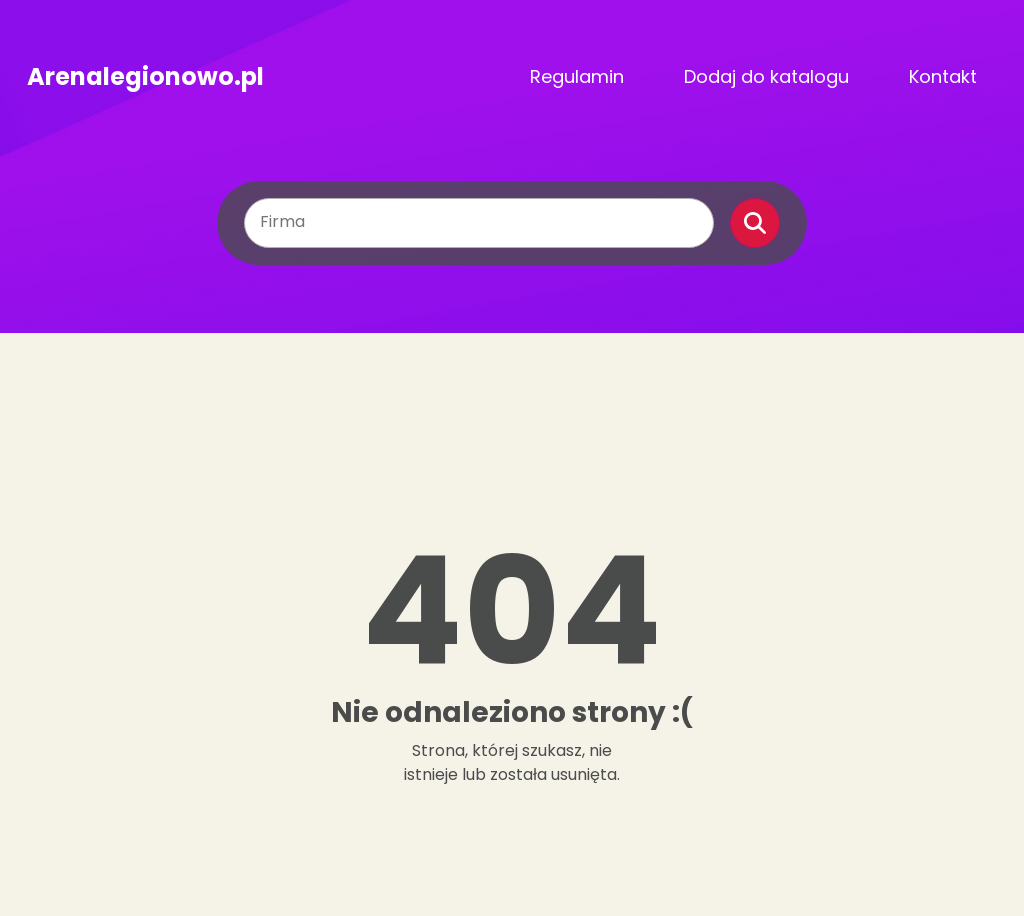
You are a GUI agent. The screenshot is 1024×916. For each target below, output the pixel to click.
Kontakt (943, 76)
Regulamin (577, 76)
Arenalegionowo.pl (145, 77)
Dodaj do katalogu (766, 76)
